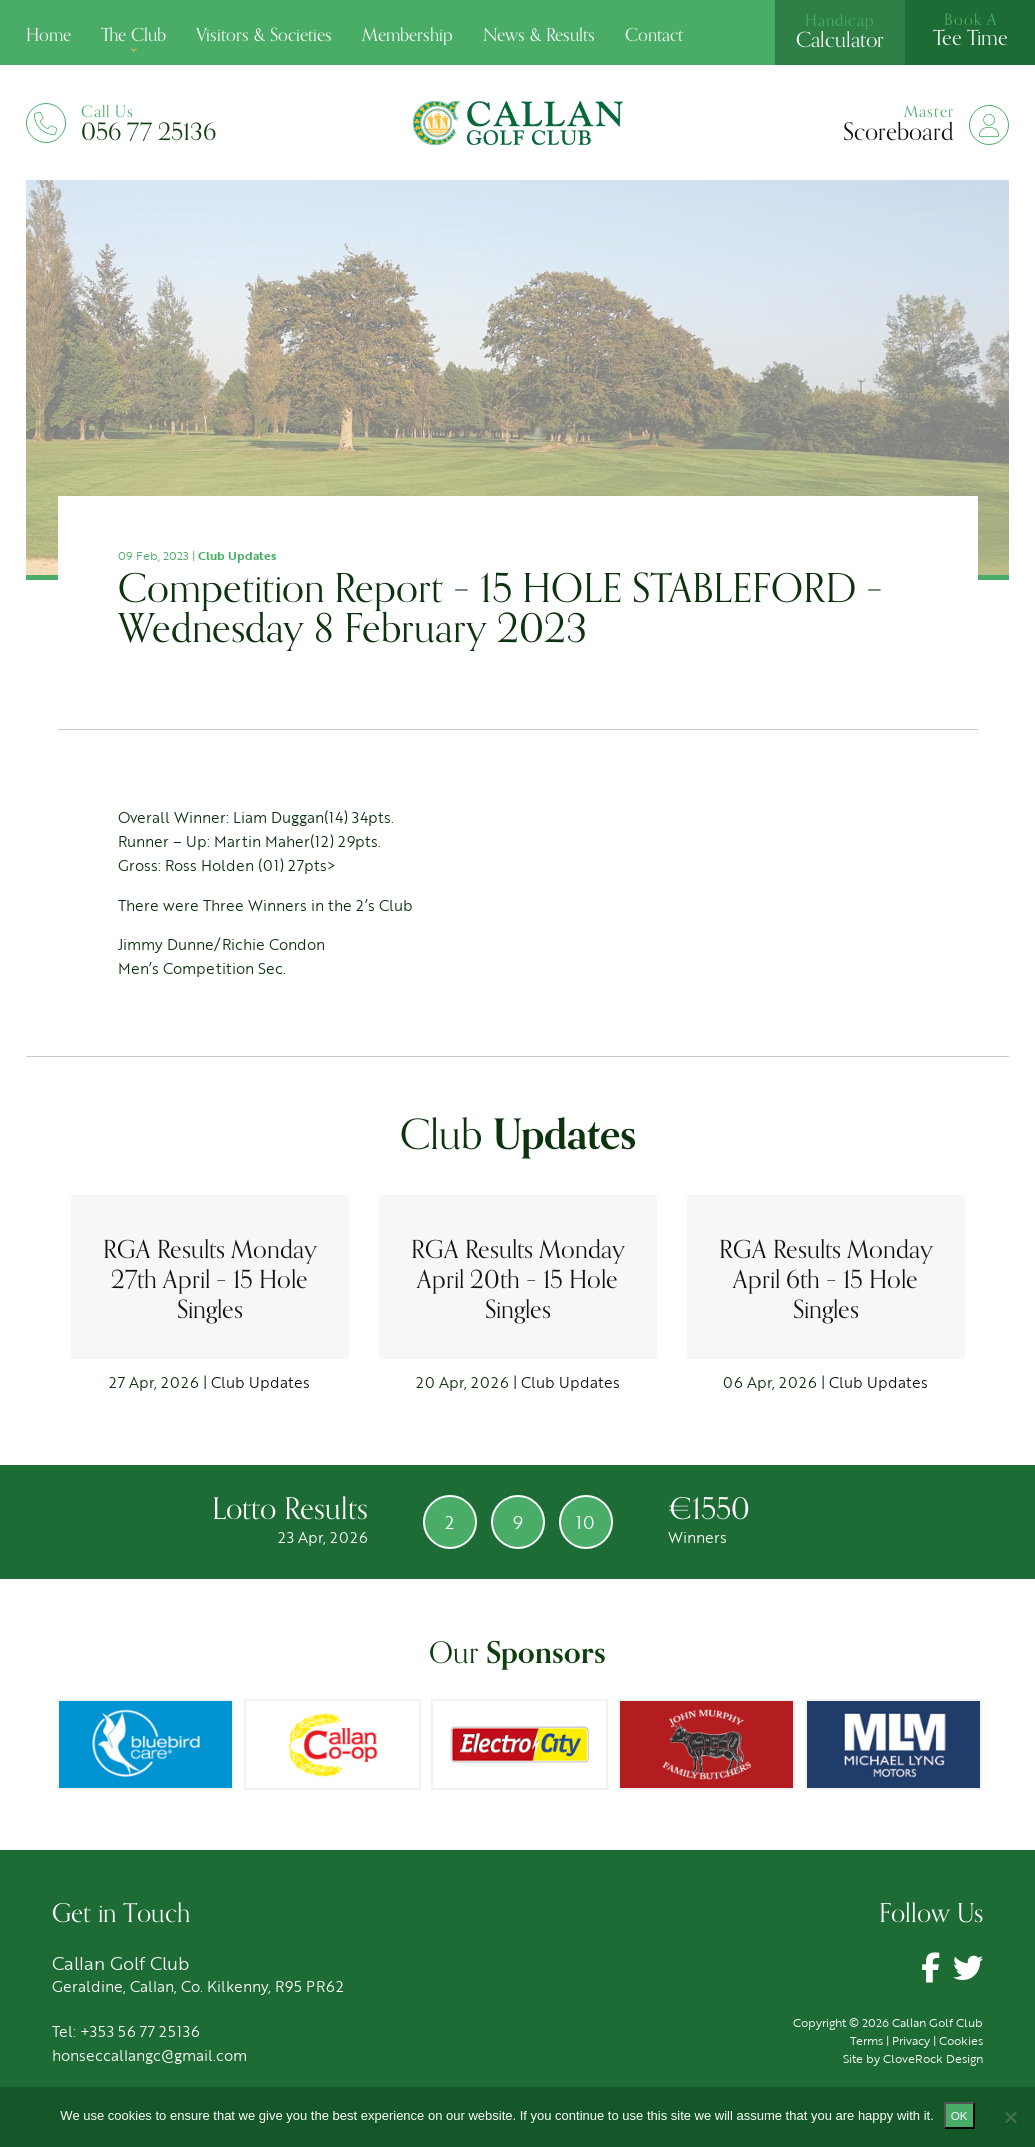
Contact (654, 35)
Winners (705, 1537)
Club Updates (237, 555)
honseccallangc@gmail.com (149, 2055)
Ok (959, 2115)
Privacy (911, 2040)
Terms (866, 2040)
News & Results (539, 35)
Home (48, 35)
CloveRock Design (933, 2058)
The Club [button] (133, 35)
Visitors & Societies (264, 35)
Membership (407, 35)
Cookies (961, 2040)
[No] (1010, 2117)
